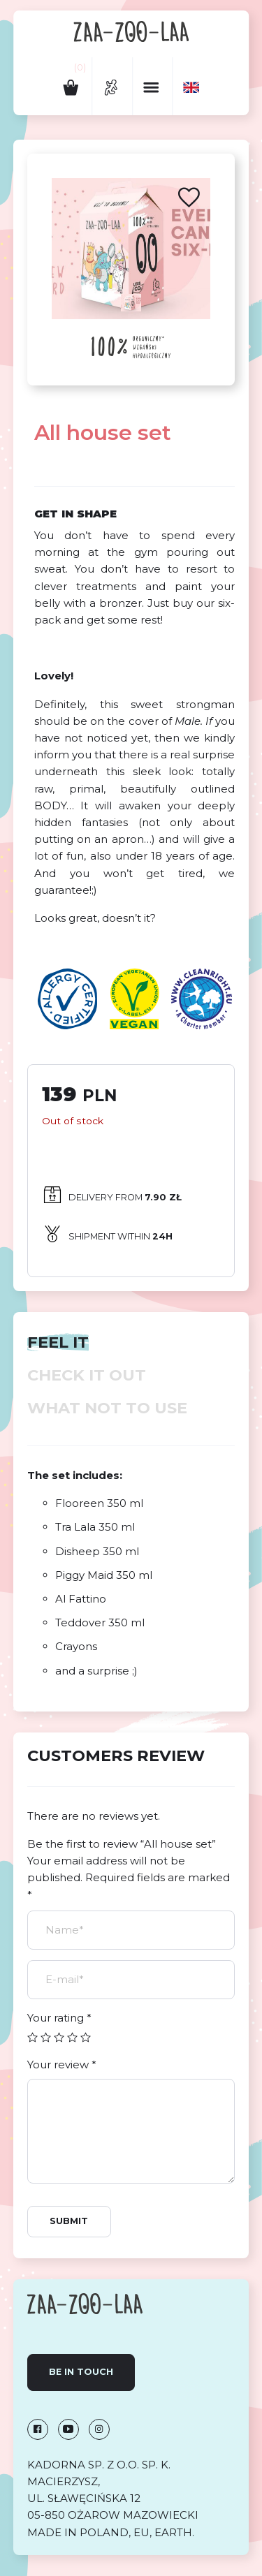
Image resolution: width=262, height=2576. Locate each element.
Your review (61, 2064)
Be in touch (81, 2372)
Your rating (59, 2017)
